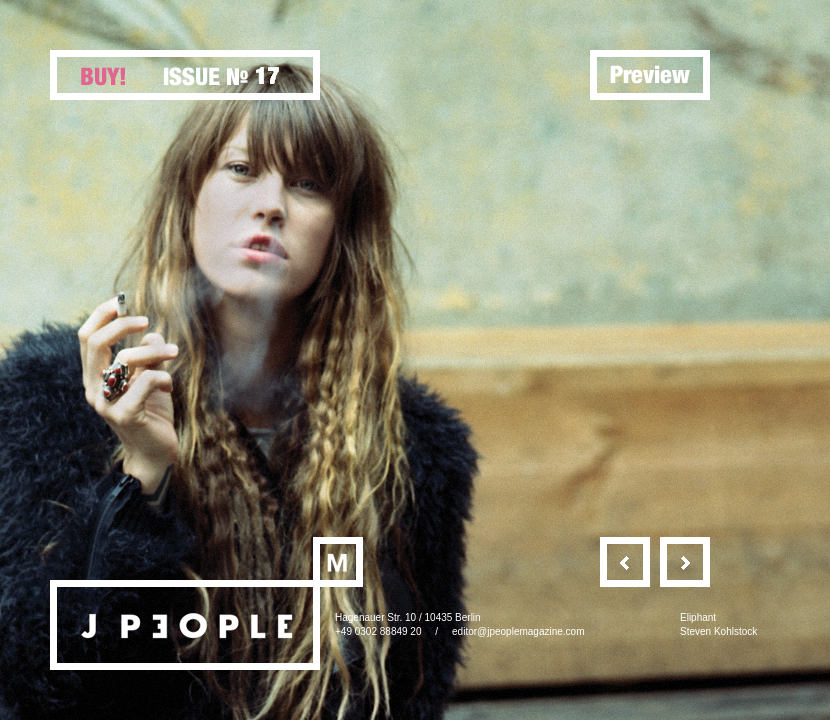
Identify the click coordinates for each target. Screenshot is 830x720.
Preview (650, 75)
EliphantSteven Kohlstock (718, 624)
